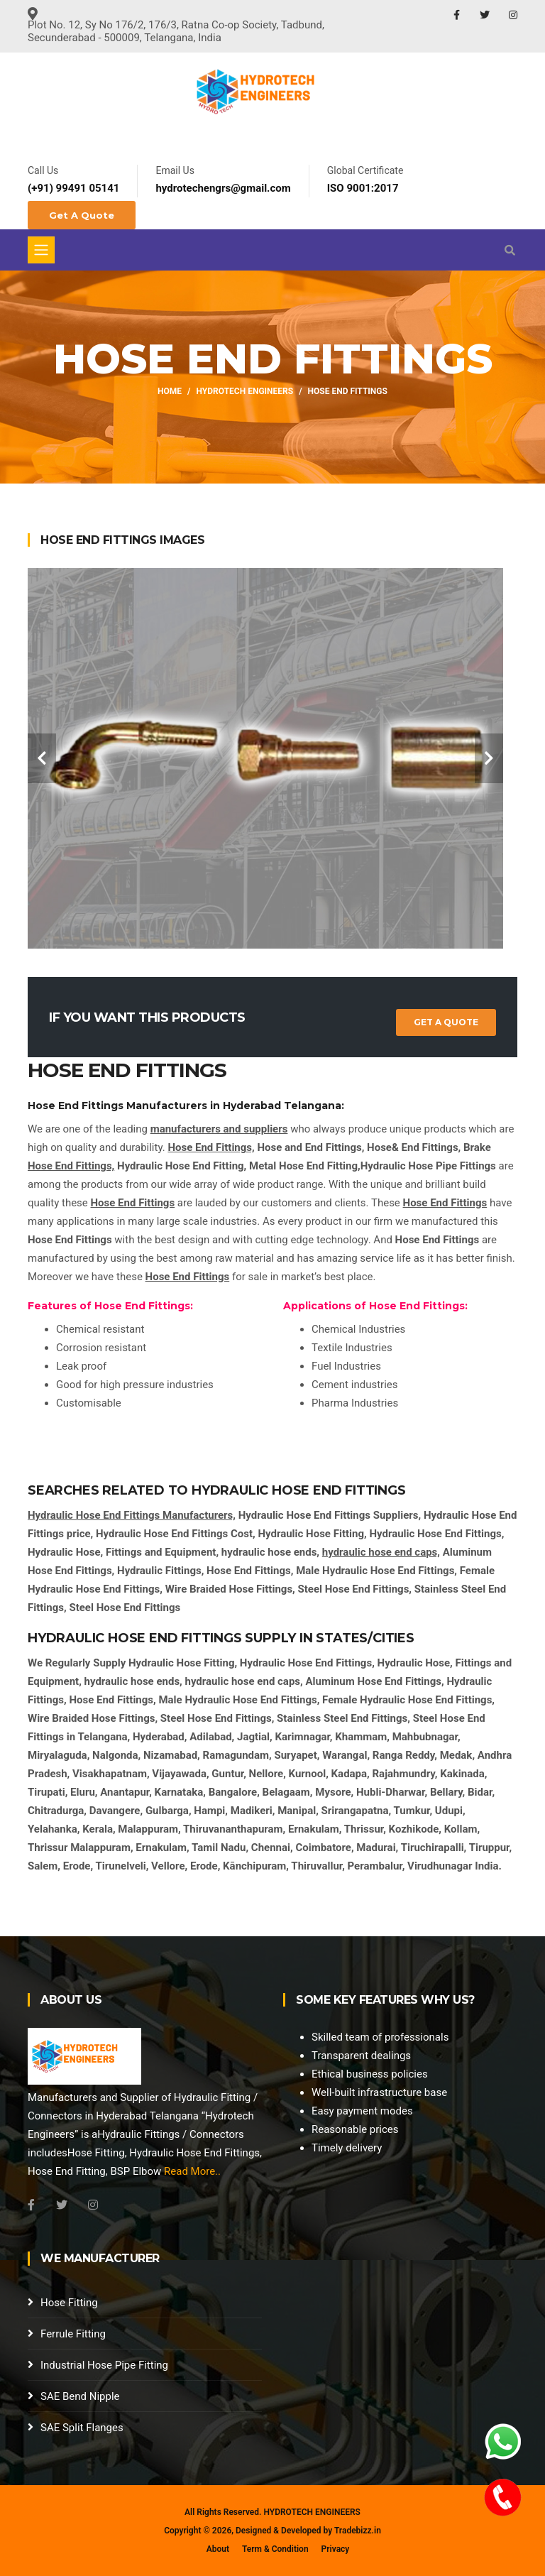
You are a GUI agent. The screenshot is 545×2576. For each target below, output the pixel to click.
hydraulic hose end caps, (381, 1552)
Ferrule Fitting (73, 2333)
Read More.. (192, 2171)
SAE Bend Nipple (80, 2396)
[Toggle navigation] (41, 249)
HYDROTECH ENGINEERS (311, 2512)
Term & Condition (275, 2549)
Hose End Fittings (133, 1202)
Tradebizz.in (357, 2531)
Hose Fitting (69, 2302)
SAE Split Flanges (81, 2427)
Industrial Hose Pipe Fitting (104, 2365)
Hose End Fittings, (210, 1147)
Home (170, 391)
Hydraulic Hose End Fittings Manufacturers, (132, 1515)
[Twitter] (62, 2204)
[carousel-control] (42, 758)
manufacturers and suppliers (219, 1129)
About (218, 2549)
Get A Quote (81, 215)
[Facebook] (31, 2204)
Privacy (335, 2549)
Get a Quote (446, 1022)
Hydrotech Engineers (245, 391)
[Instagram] (93, 2204)
